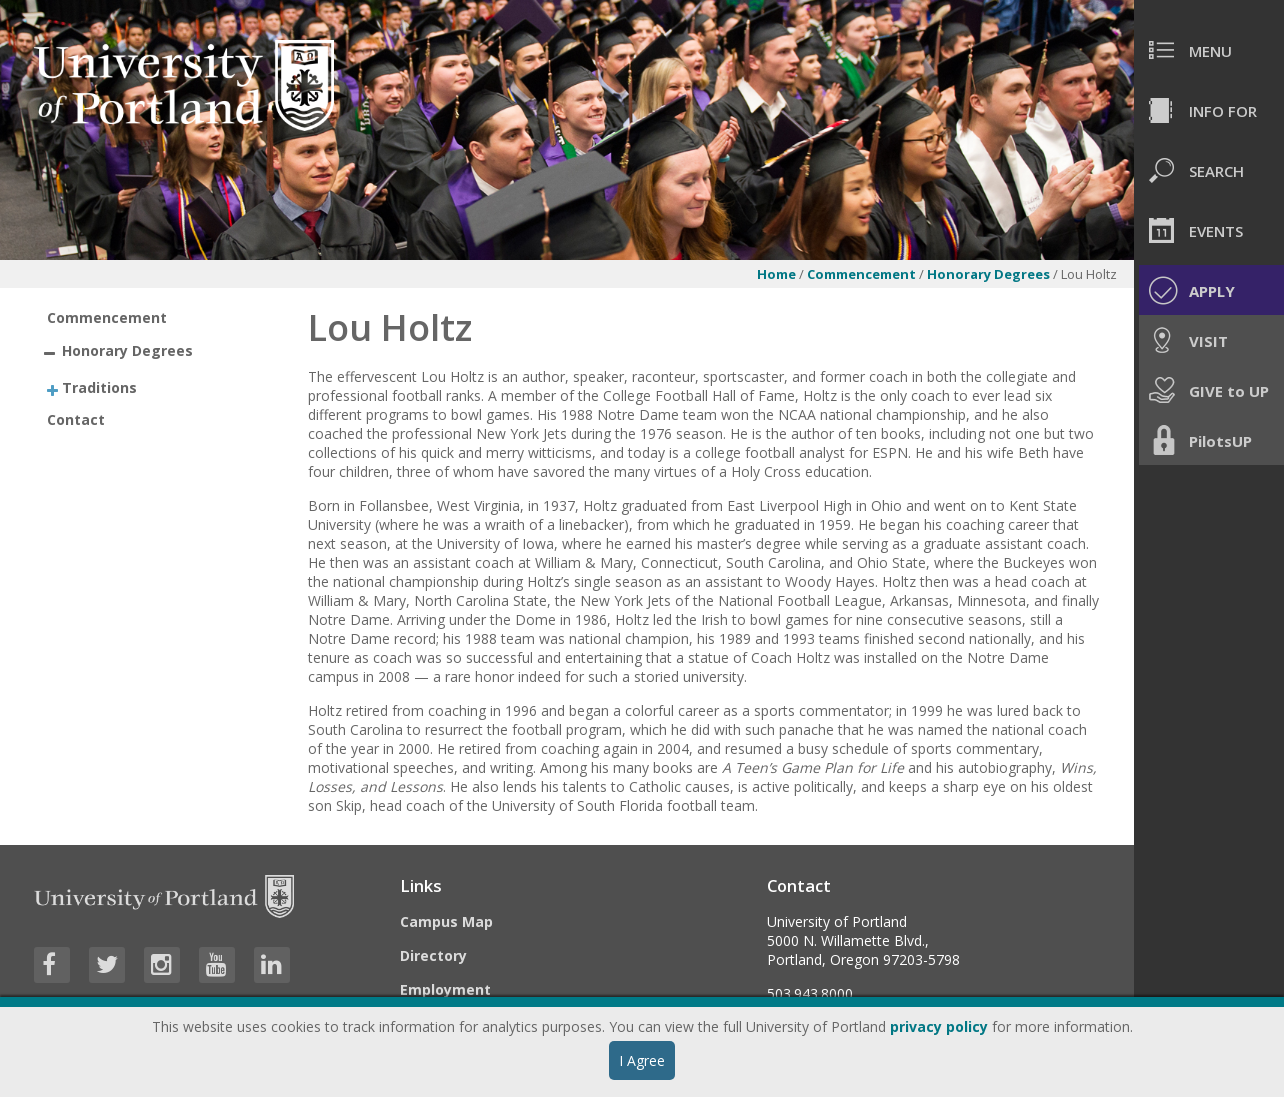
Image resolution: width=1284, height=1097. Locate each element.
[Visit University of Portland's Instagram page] (162, 965)
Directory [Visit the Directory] (433, 955)
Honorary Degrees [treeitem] (127, 350)
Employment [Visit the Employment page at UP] (445, 989)
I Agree (642, 1060)
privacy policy (939, 1026)
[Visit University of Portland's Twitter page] (107, 965)
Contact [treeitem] (76, 419)
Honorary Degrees (990, 274)
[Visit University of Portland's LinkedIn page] (272, 965)
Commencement (861, 274)
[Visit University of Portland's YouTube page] (217, 965)
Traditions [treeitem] (99, 386)
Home (776, 274)
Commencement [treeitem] (107, 317)
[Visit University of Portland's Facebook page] (52, 965)
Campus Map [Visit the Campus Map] (446, 921)
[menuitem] (1209, 50)
